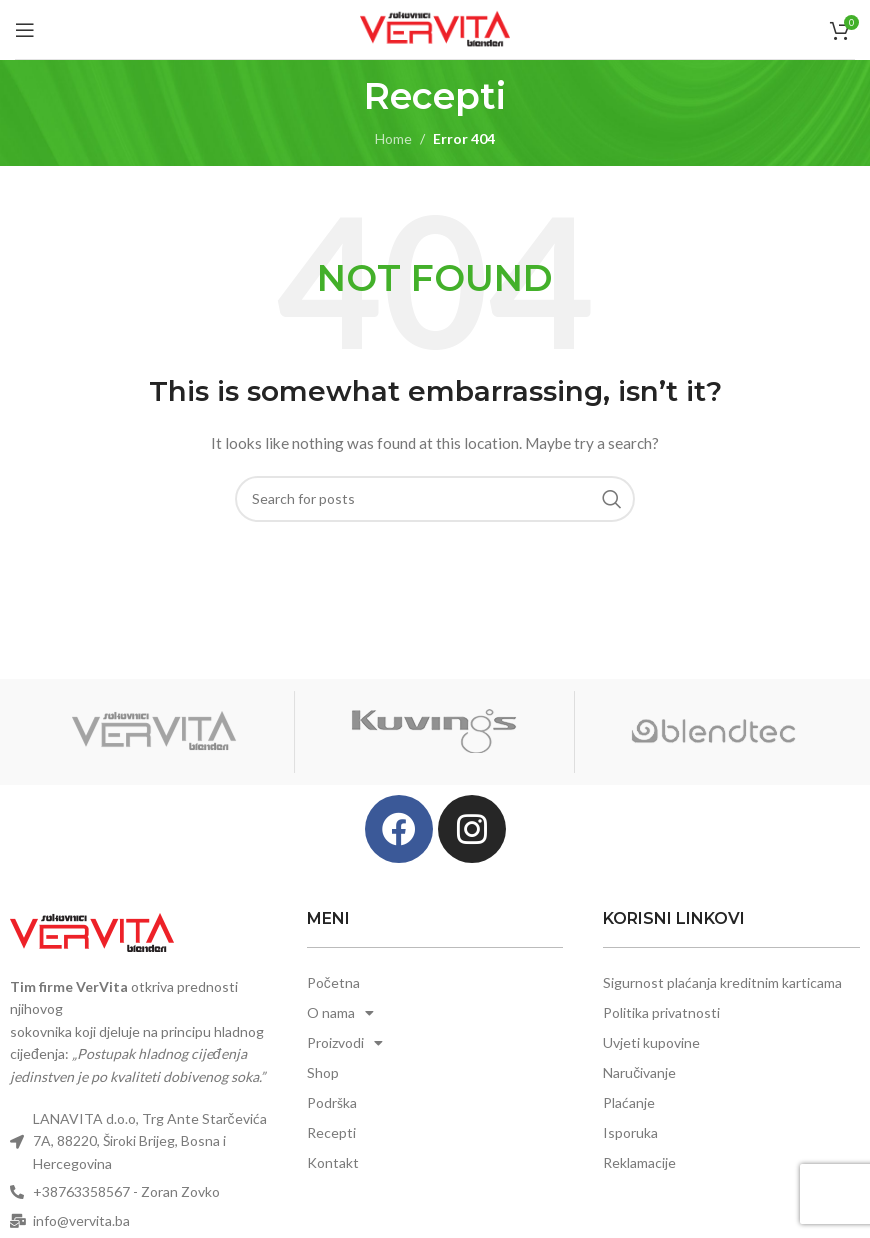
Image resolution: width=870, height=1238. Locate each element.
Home (393, 138)
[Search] (435, 499)
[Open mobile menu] (25, 30)
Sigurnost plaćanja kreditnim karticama (722, 982)
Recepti (331, 1132)
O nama (340, 1013)
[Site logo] (435, 27)
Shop (323, 1072)
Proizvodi (345, 1043)
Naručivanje (639, 1072)
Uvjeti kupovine (651, 1042)
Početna (333, 982)
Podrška (332, 1102)
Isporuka (630, 1132)
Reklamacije (639, 1162)
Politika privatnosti (661, 1012)
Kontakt (333, 1162)
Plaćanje (629, 1102)
